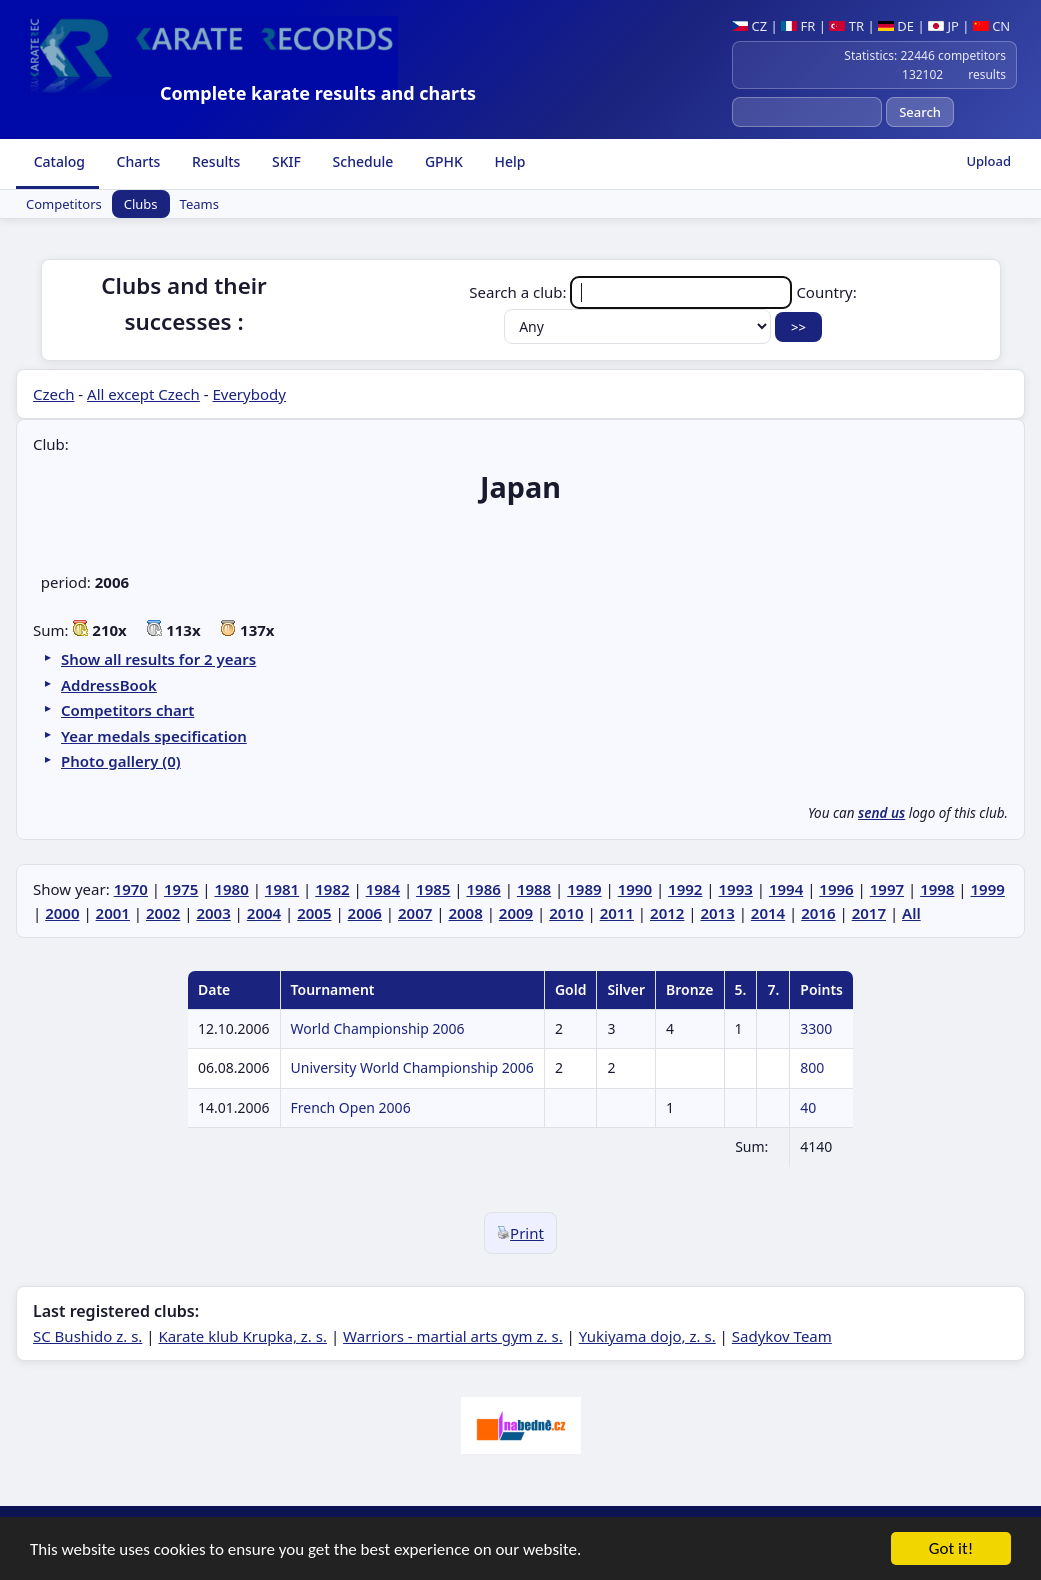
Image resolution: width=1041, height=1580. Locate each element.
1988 (534, 889)
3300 (816, 1028)
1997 (887, 889)
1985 (433, 889)
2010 (566, 913)
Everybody (248, 394)
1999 (988, 889)
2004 (264, 913)
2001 (113, 913)
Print (520, 1233)
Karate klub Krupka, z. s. (242, 1336)
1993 (736, 889)
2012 (667, 913)
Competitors (64, 204)
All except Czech (143, 394)
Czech (53, 394)
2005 (314, 913)
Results (214, 161)
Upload (988, 161)
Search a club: (632, 292)
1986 (483, 889)
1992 (685, 889)
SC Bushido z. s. (87, 1336)
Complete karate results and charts (318, 93)
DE (896, 26)
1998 (937, 889)
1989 (584, 889)
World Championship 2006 (378, 1028)
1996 (836, 889)
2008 (465, 913)
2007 (415, 913)
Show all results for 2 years (158, 659)
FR (798, 26)
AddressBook (109, 685)
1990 (635, 889)
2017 (869, 913)
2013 (717, 913)
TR (846, 26)
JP (943, 26)
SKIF (284, 161)
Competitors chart (127, 710)
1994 (786, 889)
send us (881, 813)
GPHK (442, 161)
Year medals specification (154, 736)
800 (812, 1067)
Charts (136, 161)
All (911, 913)
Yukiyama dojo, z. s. (647, 1336)
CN (991, 26)
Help (508, 161)
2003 (213, 913)
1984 (383, 889)
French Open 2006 (351, 1107)
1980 (231, 889)
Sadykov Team (782, 1336)
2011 (617, 913)
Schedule (361, 161)
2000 (62, 913)
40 (808, 1107)
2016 (818, 913)
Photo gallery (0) (121, 761)
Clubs (141, 204)
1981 (282, 889)
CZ (749, 26)
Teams (199, 204)
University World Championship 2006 (412, 1067)
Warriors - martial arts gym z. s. (453, 1336)
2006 (365, 913)
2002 (163, 913)
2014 (768, 913)
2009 (516, 913)
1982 (332, 889)
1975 (181, 889)
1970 (131, 889)
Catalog (57, 161)
